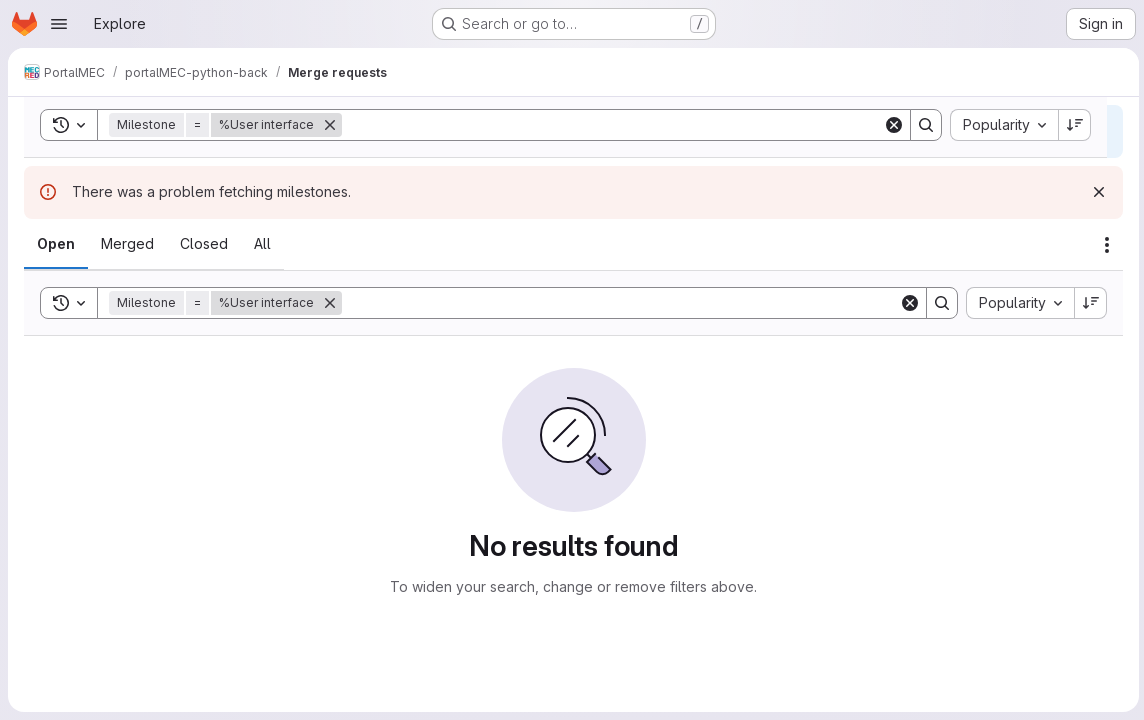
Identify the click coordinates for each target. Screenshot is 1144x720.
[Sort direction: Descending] (1088, 303)
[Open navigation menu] (59, 24)
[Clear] (907, 303)
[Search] (619, 303)
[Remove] (330, 303)
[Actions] (1104, 245)
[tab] (56, 244)
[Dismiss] (1096, 192)
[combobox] (1017, 303)
